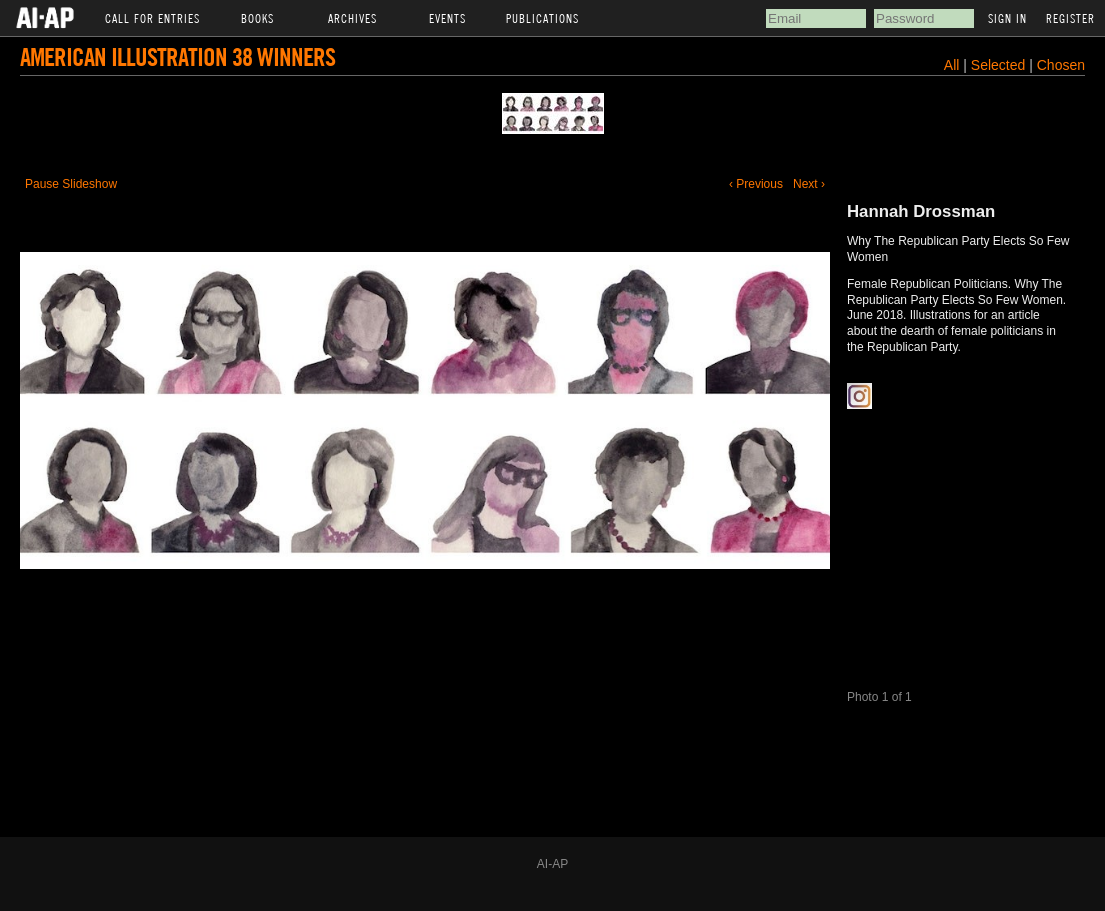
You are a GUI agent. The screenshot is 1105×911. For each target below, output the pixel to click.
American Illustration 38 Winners (177, 56)
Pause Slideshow (71, 184)
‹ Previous (756, 184)
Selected (1000, 65)
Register (1070, 18)
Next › (809, 184)
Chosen (1061, 65)
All (952, 65)
